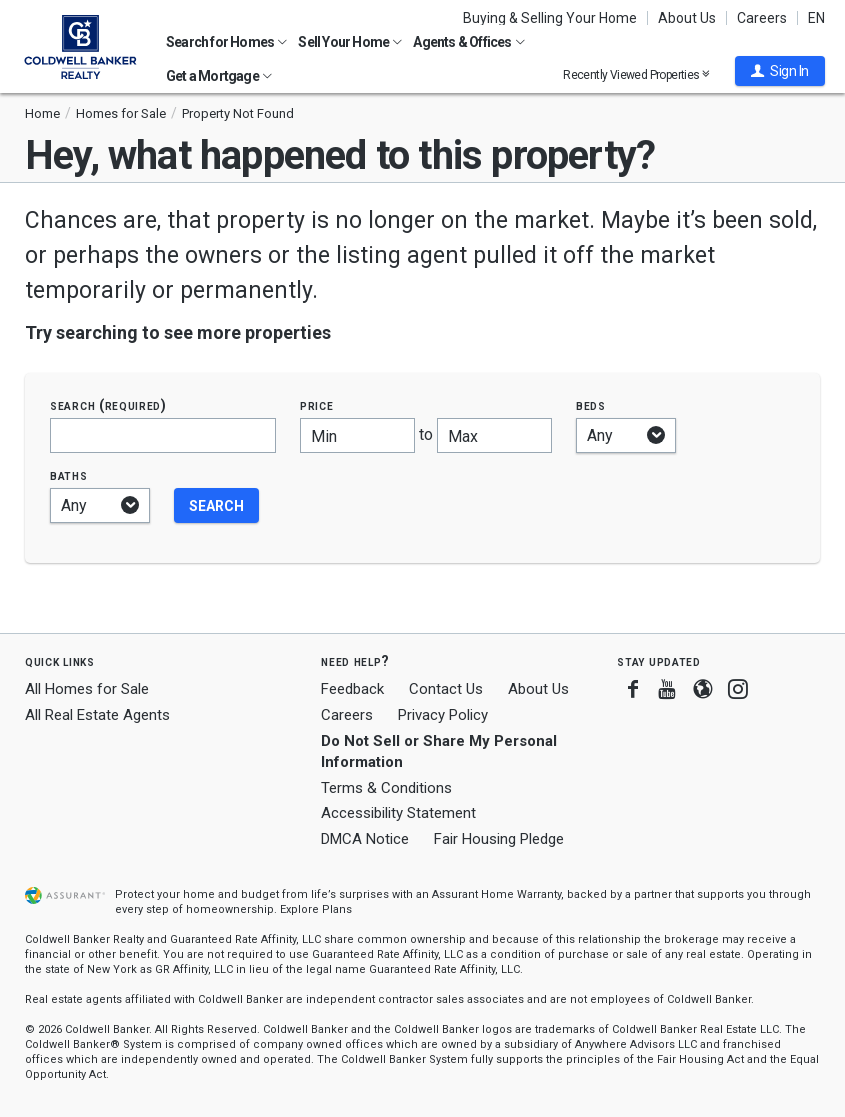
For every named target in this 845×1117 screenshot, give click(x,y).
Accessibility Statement (398, 813)
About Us (687, 18)
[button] (780, 71)
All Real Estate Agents (97, 715)
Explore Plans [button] (316, 909)
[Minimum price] (357, 435)
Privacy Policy (443, 715)
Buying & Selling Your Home (550, 18)
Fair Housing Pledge (499, 839)
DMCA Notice (365, 839)
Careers (762, 18)
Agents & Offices (468, 42)
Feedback (352, 689)
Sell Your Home (350, 42)
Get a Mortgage (219, 76)
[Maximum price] (494, 435)
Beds (591, 405)
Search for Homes (226, 42)
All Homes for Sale (87, 689)
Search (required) (108, 405)
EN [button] (816, 18)
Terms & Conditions (386, 788)
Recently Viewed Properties (636, 74)
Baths (69, 475)
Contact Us (446, 689)
